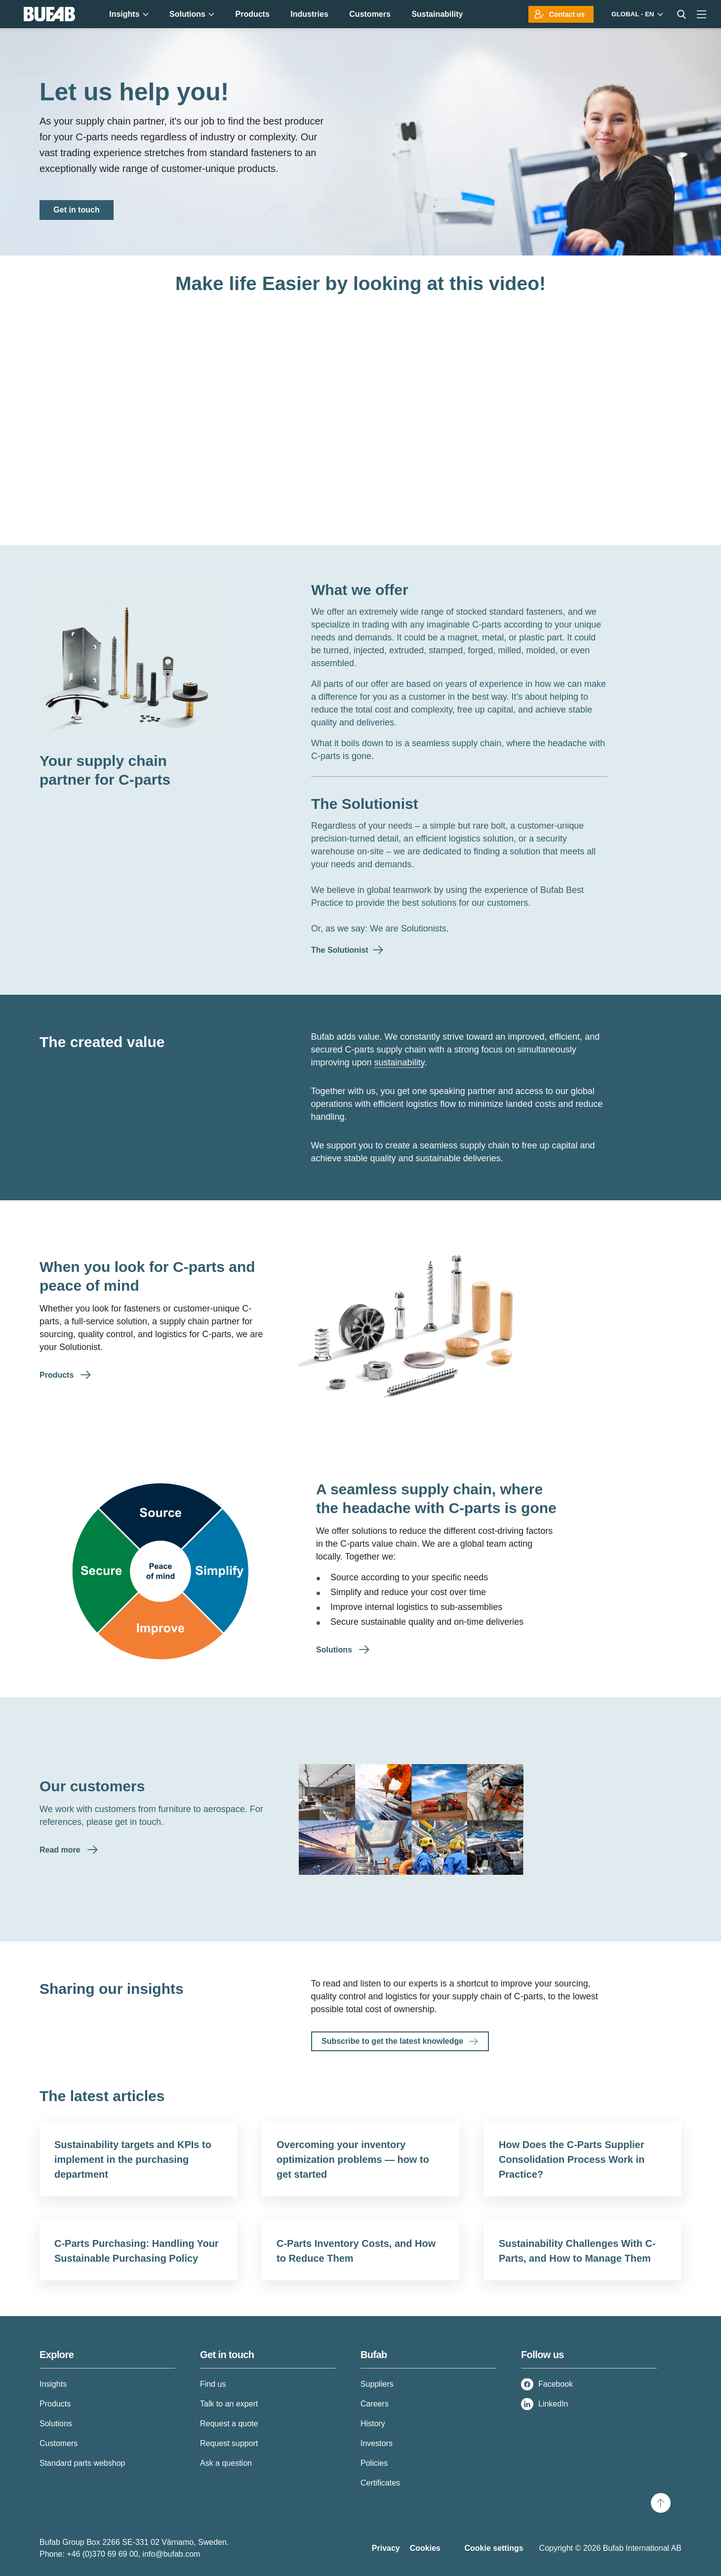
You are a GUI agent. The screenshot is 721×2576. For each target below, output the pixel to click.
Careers (374, 2404)
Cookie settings (493, 2548)
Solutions (335, 1650)
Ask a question (226, 2463)
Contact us (567, 14)
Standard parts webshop (82, 2463)
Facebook (555, 2384)
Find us (213, 2384)
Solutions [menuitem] (191, 14)
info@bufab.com (171, 2554)
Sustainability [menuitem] (437, 14)
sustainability (399, 1062)
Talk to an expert (229, 2404)
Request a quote (229, 2423)
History (372, 2423)
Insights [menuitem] (128, 14)
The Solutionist (364, 804)
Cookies (425, 2548)
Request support (229, 2443)
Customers (59, 2443)
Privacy (386, 2548)
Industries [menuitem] (309, 14)
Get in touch (76, 210)
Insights (53, 2384)
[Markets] (636, 14)
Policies (374, 2463)
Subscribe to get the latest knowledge (392, 2041)
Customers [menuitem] (370, 14)
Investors (376, 2443)
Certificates (380, 2483)
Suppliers (377, 2384)
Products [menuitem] (252, 14)
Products (58, 1375)
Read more (61, 1850)
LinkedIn (553, 2404)
